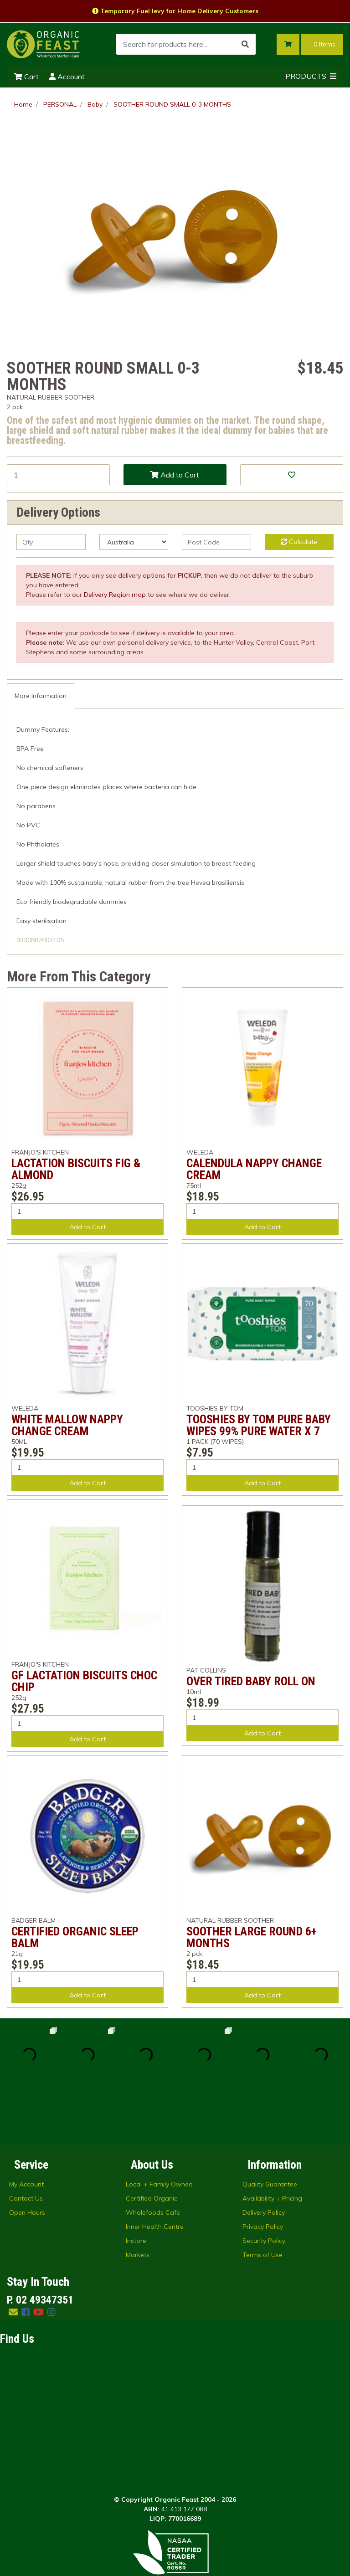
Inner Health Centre (155, 2168)
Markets (137, 2196)
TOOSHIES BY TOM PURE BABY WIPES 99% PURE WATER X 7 (258, 1425)
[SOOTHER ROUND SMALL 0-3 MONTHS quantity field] (58, 474)
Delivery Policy (263, 2154)
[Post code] (216, 542)
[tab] (40, 695)
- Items (322, 44)
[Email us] (13, 2253)
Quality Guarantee (269, 2126)
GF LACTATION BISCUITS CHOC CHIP (84, 1681)
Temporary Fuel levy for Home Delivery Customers (175, 11)
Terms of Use (262, 2196)
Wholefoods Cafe (153, 2154)
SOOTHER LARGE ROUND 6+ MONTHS (251, 1937)
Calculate (299, 542)
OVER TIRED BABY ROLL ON (250, 1681)
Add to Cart (174, 474)
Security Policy (263, 2182)
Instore (136, 2182)
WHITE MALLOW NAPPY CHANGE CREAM (67, 1425)
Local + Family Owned (159, 2126)
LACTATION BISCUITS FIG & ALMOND (75, 1169)
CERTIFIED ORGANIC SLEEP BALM (75, 1937)
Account (67, 76)
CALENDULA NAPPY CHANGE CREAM (254, 1169)
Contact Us (26, 2140)
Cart (26, 76)
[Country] (134, 542)
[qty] (51, 542)
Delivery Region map (115, 594)
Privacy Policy (262, 2168)
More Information (41, 696)
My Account (26, 2126)
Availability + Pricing (272, 2140)
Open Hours (27, 2154)
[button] (291, 474)
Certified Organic (151, 2140)
